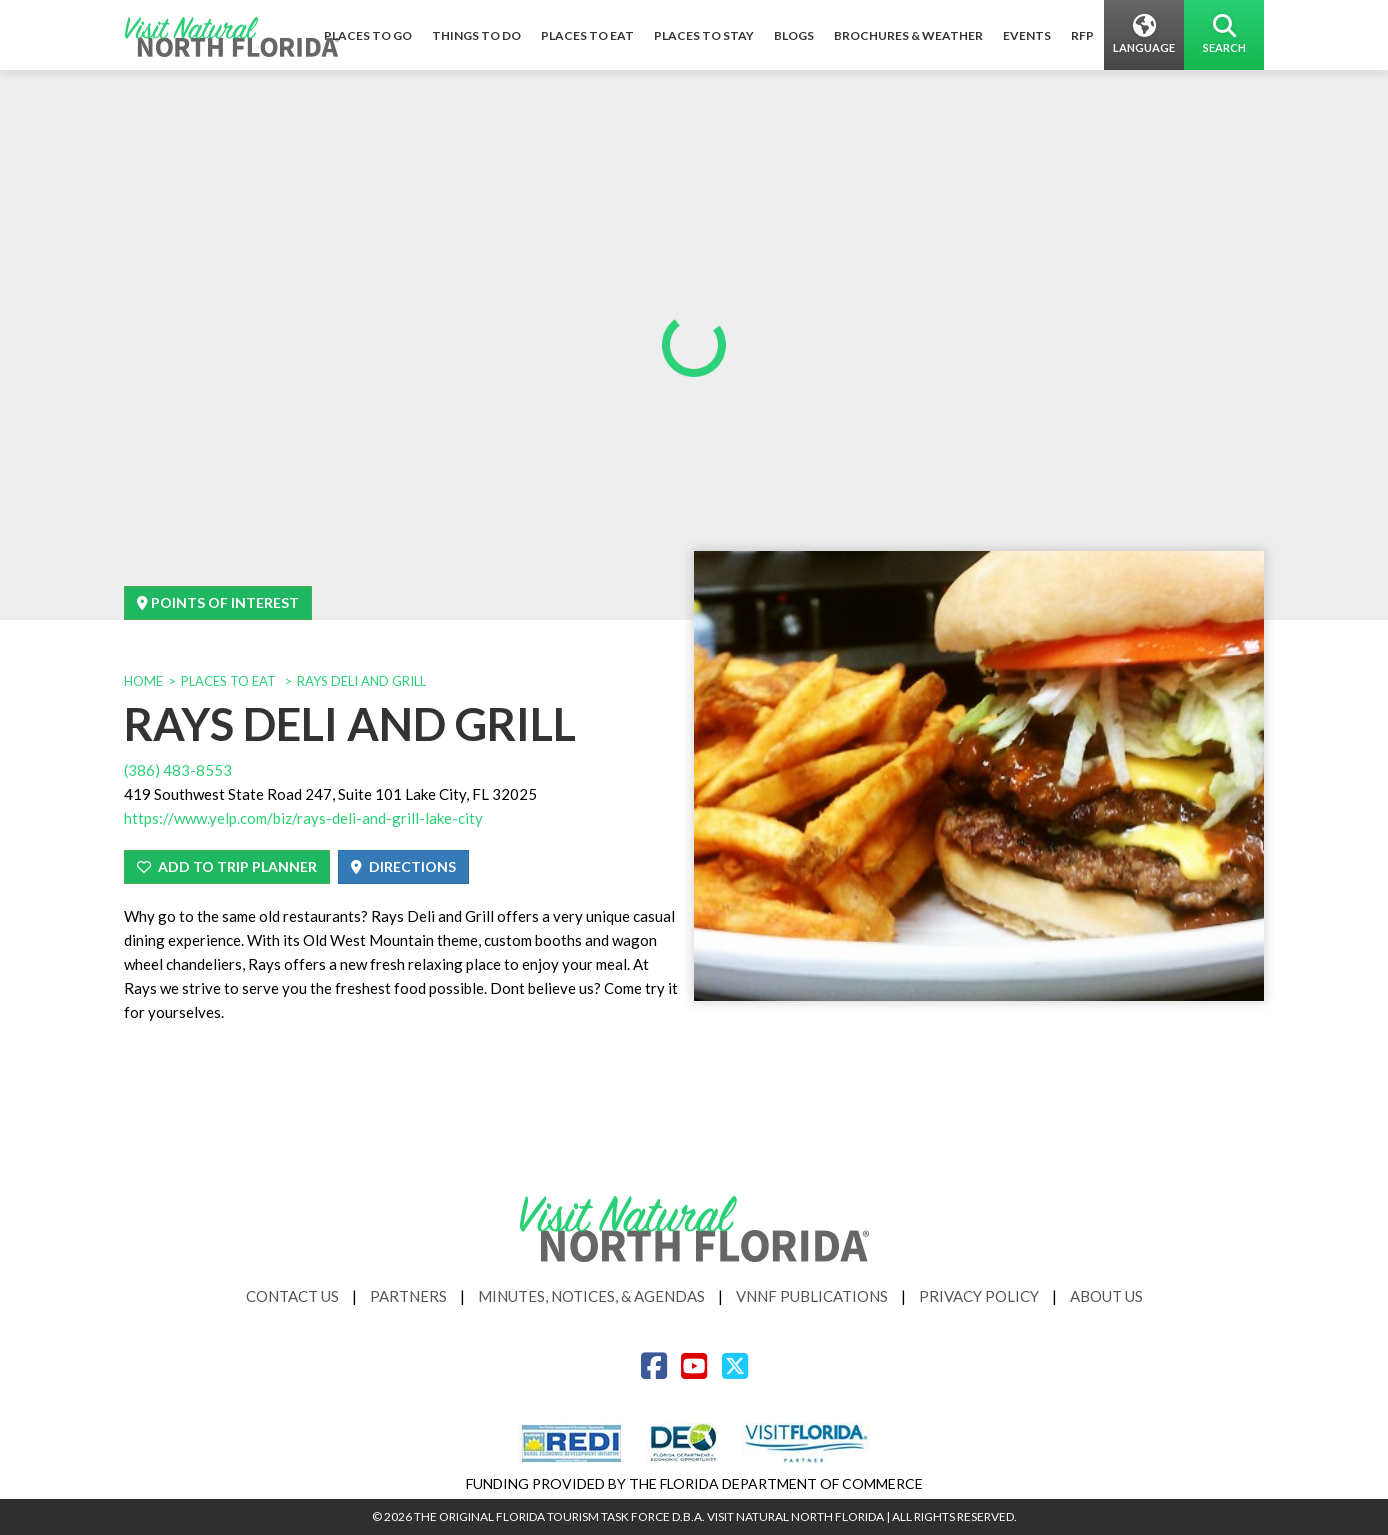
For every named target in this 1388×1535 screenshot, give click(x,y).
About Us (1106, 1296)
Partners (408, 1296)
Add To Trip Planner (227, 866)
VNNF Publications (812, 1296)
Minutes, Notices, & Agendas (591, 1296)
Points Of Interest (218, 602)
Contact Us (292, 1296)
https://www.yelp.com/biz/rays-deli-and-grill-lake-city (303, 818)
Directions (403, 866)
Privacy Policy (979, 1296)
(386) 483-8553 (178, 770)
